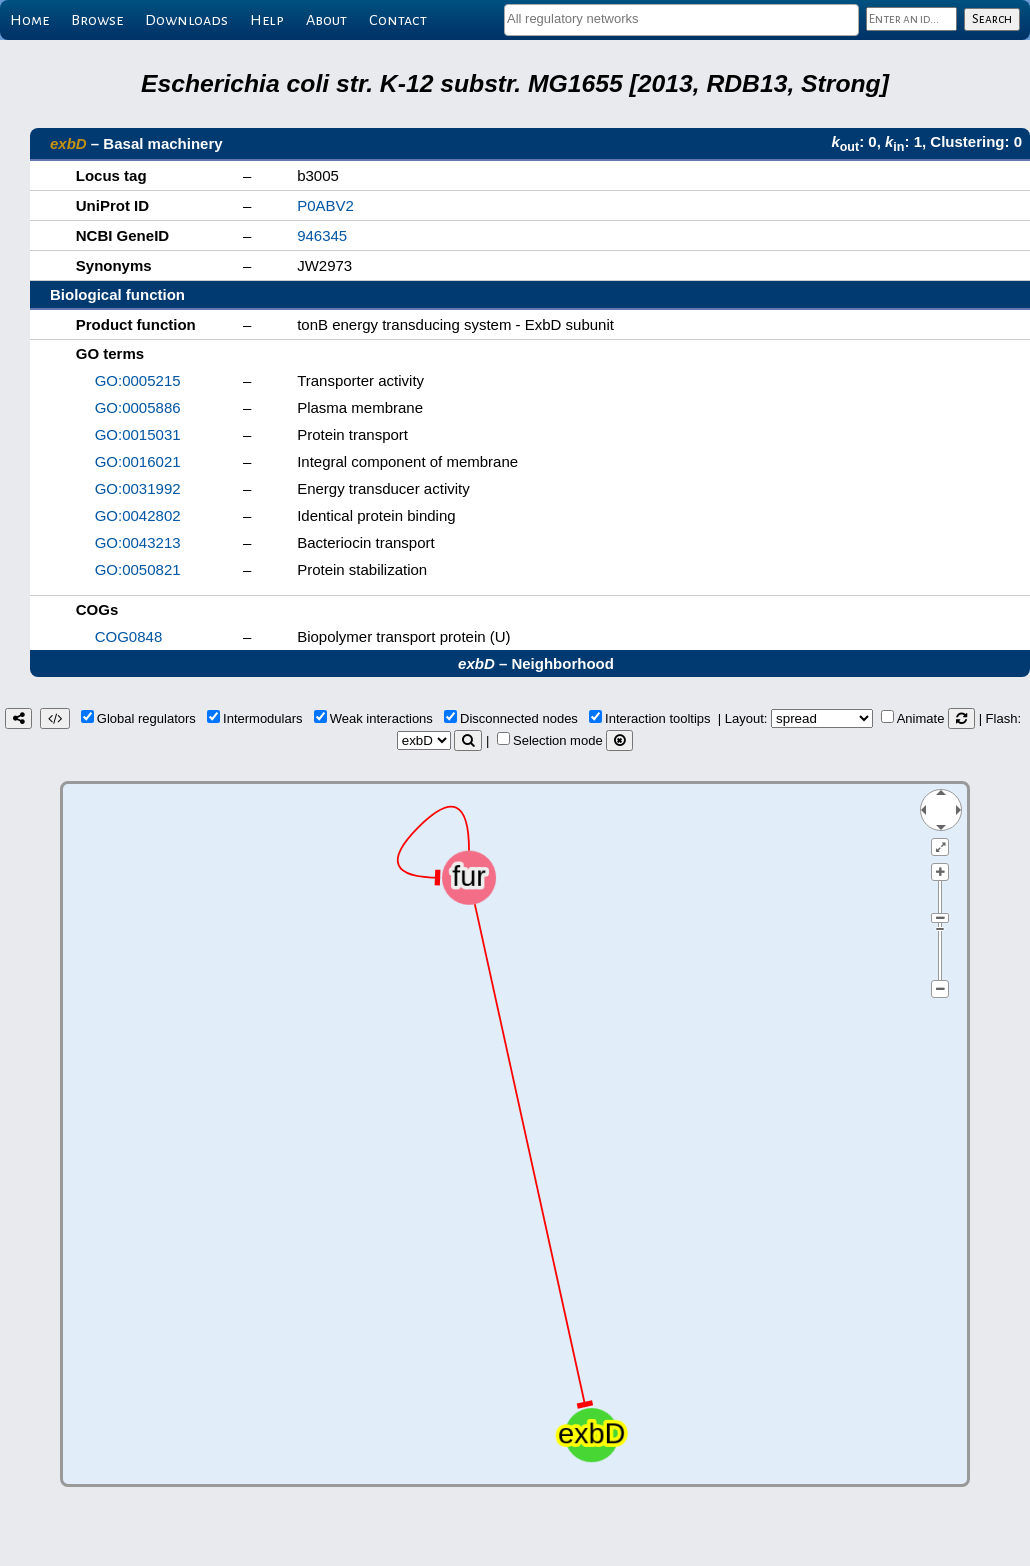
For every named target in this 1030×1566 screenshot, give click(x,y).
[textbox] (681, 18)
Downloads (186, 20)
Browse (97, 20)
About (326, 20)
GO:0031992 (138, 488)
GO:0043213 (138, 542)
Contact (398, 20)
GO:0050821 (138, 569)
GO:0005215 (138, 380)
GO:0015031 (138, 434)
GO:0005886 (138, 407)
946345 (322, 235)
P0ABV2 (325, 205)
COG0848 (129, 636)
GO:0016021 (138, 461)
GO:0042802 (138, 515)
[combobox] (681, 20)
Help (267, 20)
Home (29, 20)
